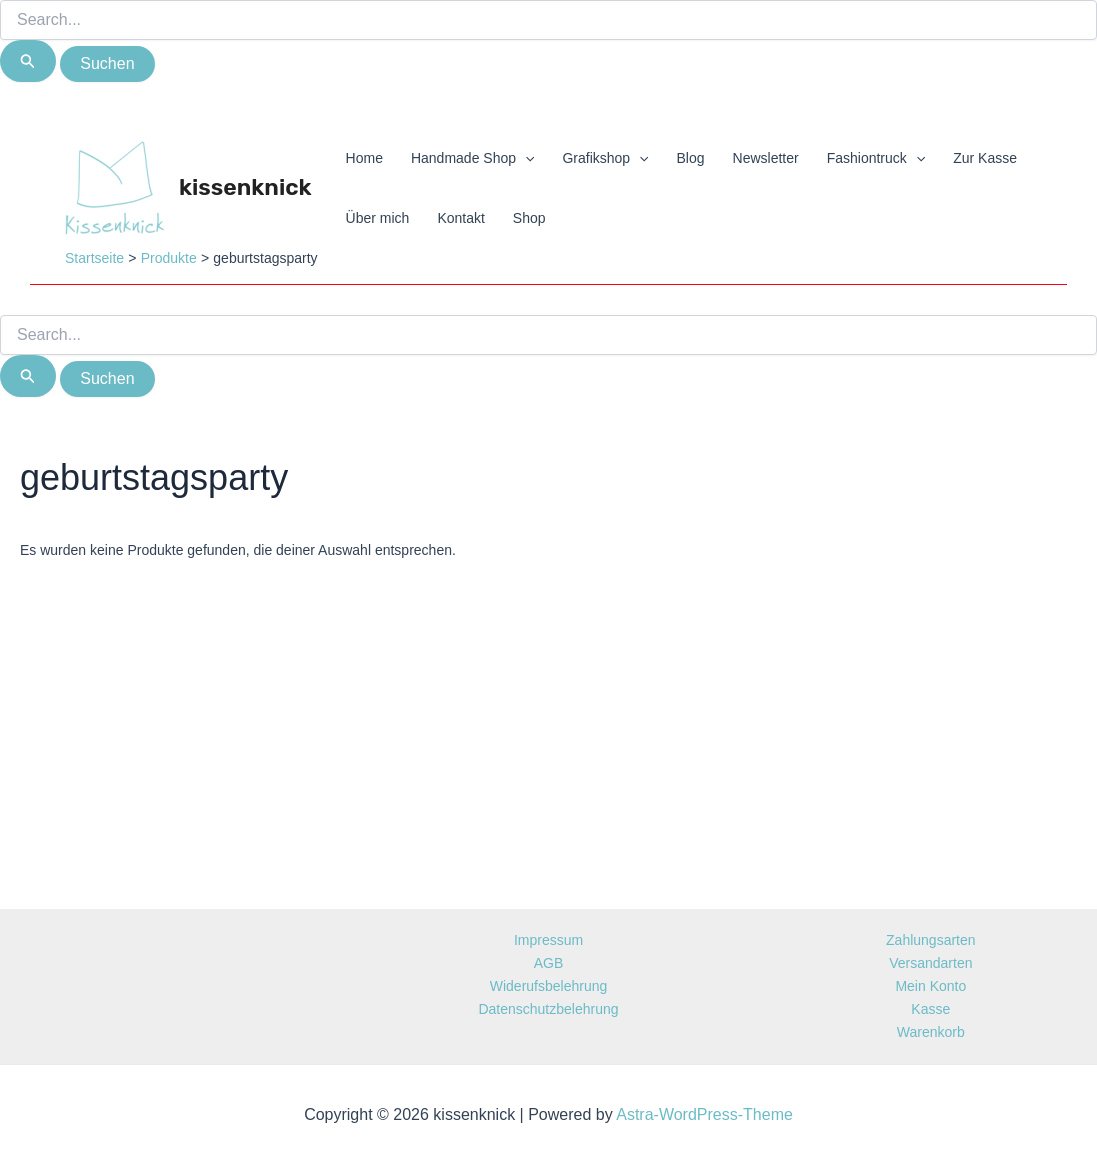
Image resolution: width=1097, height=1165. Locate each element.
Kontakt (460, 218)
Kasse (930, 1009)
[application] (525, 158)
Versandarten (930, 963)
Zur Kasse (985, 158)
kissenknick (245, 187)
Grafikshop (605, 158)
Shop (529, 218)
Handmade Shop (472, 158)
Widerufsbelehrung (549, 986)
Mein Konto (930, 986)
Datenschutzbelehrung (548, 1009)
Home (364, 158)
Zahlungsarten (931, 940)
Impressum (548, 940)
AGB (549, 963)
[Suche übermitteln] (28, 61)
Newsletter (766, 158)
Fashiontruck (876, 158)
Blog (691, 158)
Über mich (378, 218)
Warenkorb (931, 1032)
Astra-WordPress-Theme (704, 1114)
